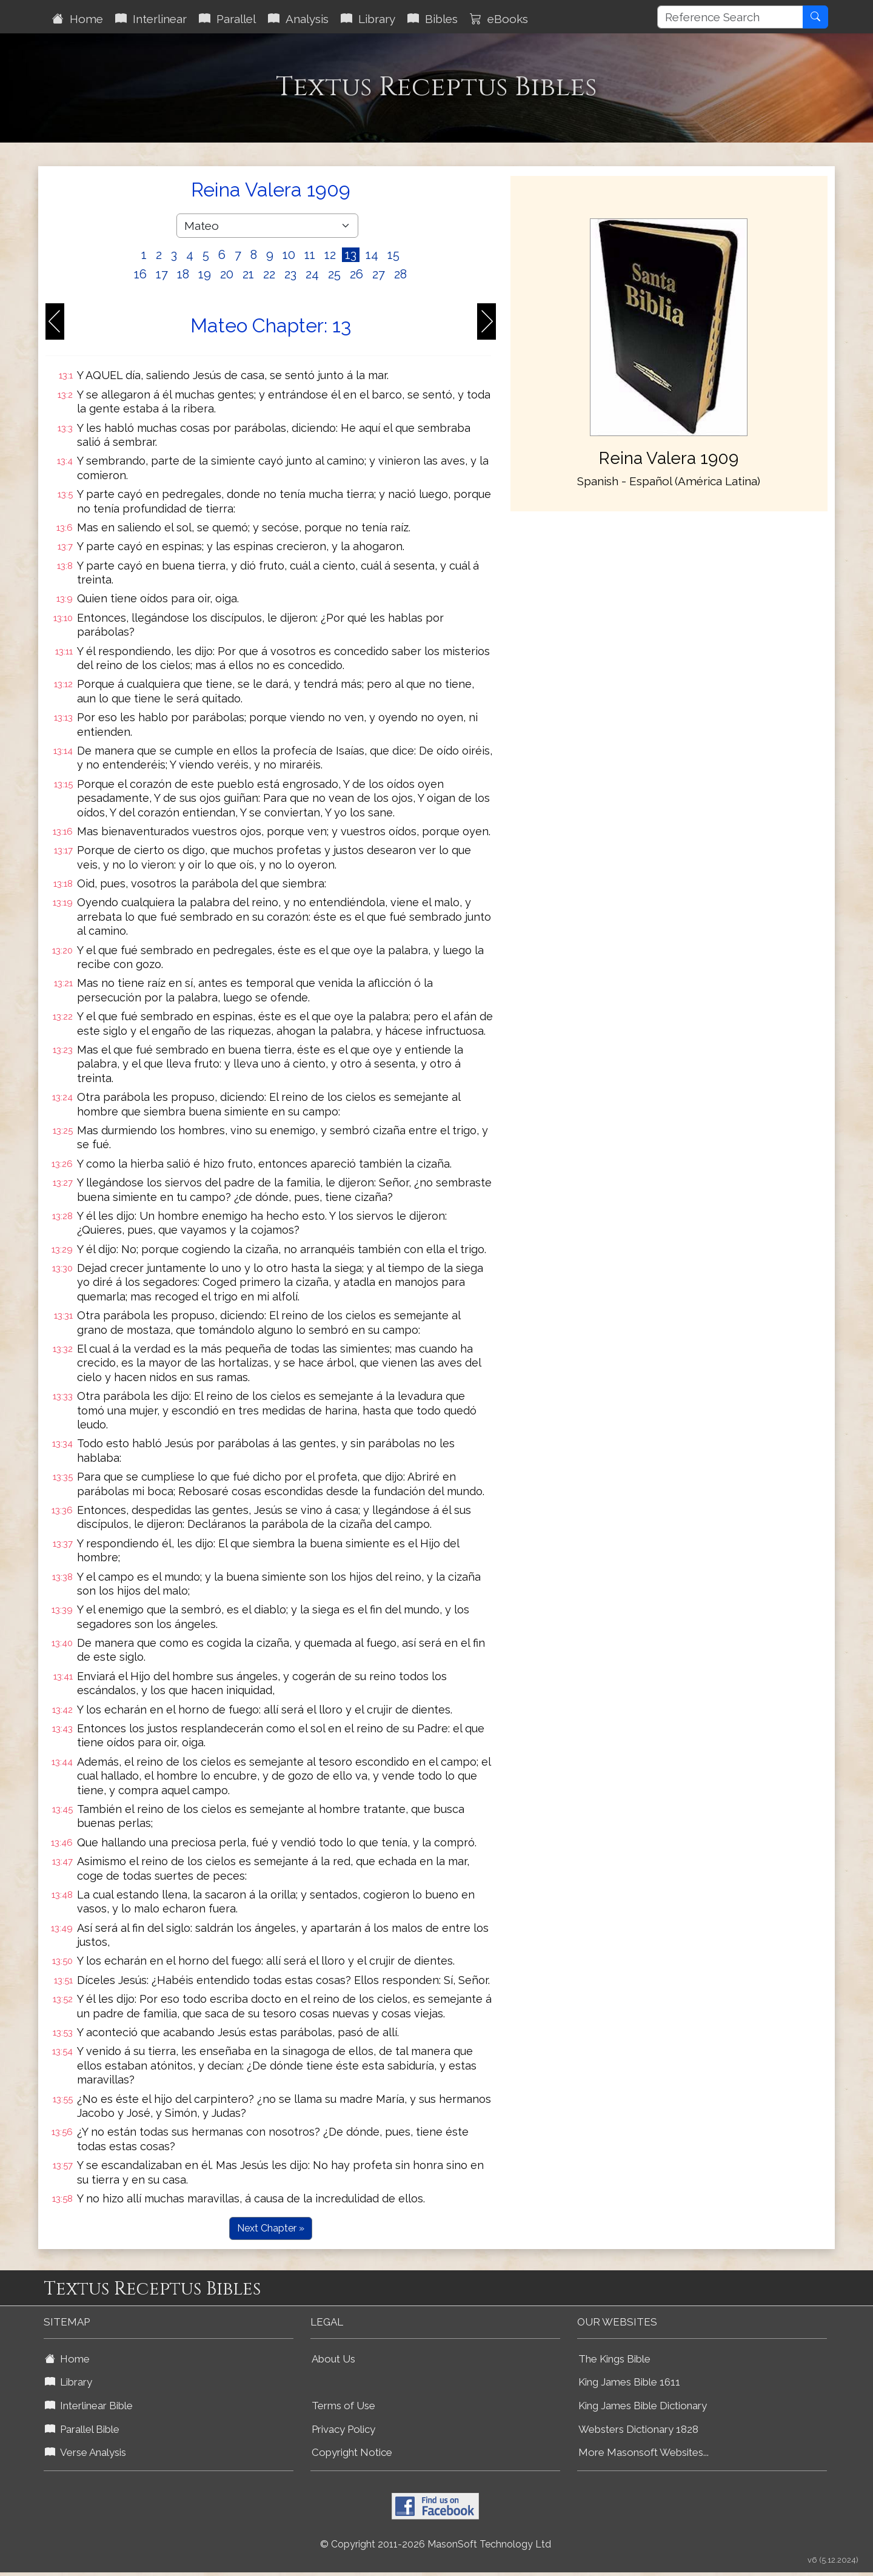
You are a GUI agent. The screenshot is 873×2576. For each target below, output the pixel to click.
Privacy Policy (343, 2429)
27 (378, 274)
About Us (333, 2359)
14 (372, 254)
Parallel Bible (82, 2429)
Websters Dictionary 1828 (638, 2429)
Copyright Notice (352, 2452)
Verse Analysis (85, 2452)
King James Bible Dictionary (642, 2405)
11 (309, 254)
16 (140, 274)
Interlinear (151, 18)
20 (226, 274)
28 (400, 274)
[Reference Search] (730, 17)
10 (288, 254)
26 (356, 274)
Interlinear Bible (89, 2405)
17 (162, 274)
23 (290, 274)
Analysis (298, 18)
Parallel (227, 18)
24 (312, 274)
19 (204, 274)
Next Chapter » (270, 2228)
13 (351, 254)
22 (269, 274)
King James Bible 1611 (629, 2382)
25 (334, 274)
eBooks (499, 18)
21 (248, 274)
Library (368, 18)
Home (77, 18)
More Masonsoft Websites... (643, 2452)
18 (183, 274)
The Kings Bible (614, 2359)
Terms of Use (343, 2405)
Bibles (432, 18)
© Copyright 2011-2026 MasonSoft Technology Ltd (435, 2544)
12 (330, 254)
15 (393, 254)
